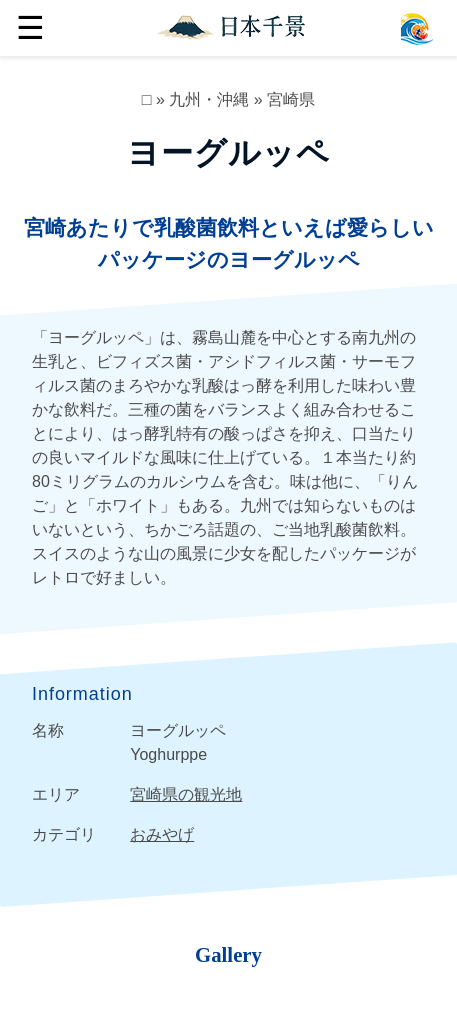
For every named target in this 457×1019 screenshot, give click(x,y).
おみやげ (162, 834)
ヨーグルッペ (228, 153)
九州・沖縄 (209, 99)
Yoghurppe (168, 754)
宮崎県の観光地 (186, 794)
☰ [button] (30, 28)
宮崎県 (291, 99)
